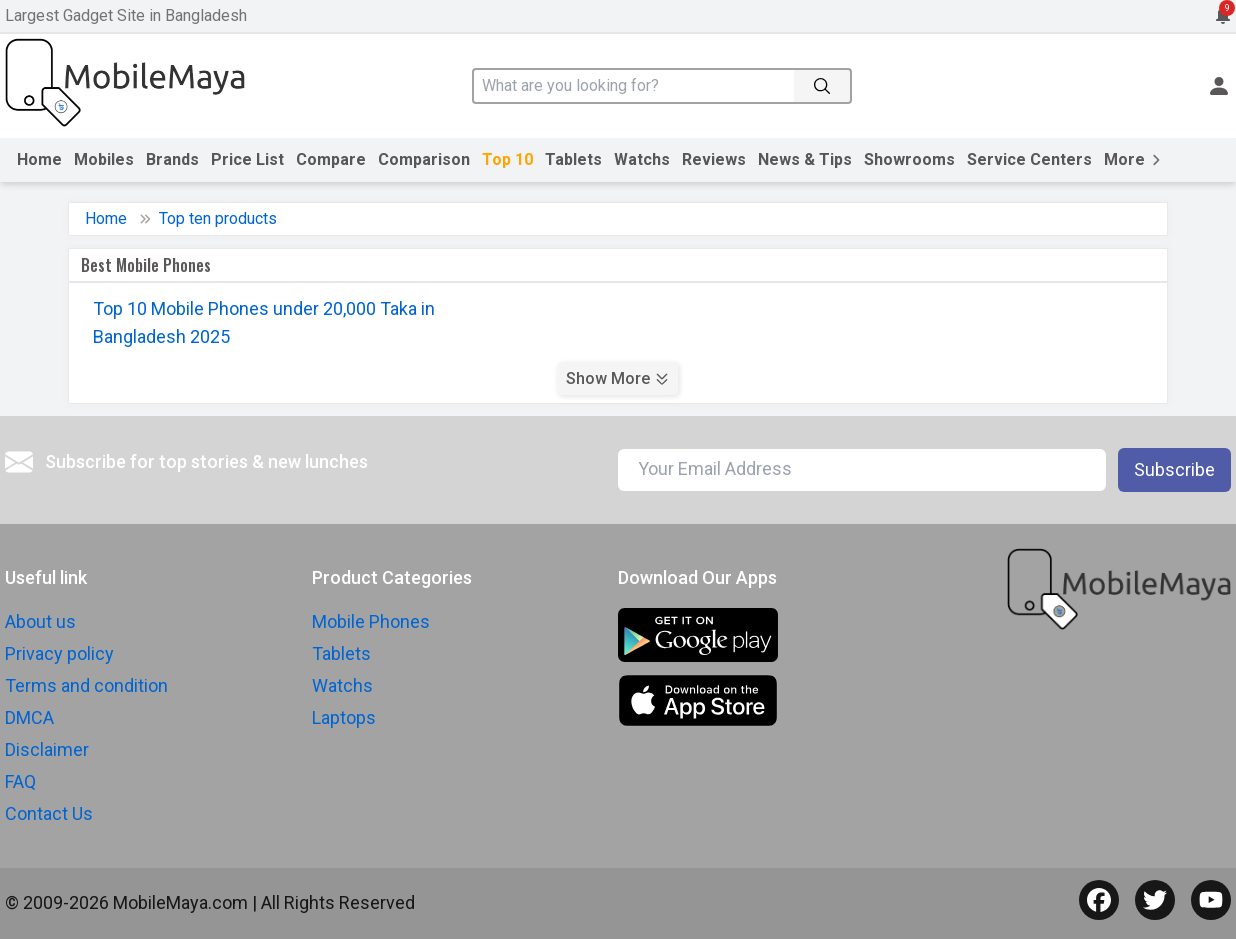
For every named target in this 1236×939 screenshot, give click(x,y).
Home (39, 159)
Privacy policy (59, 653)
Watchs (642, 159)
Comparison (424, 159)
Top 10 (507, 159)
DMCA (29, 717)
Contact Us (49, 813)
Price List (247, 159)
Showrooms (909, 159)
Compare (331, 159)
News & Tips (805, 159)
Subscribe (1174, 469)
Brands (172, 159)
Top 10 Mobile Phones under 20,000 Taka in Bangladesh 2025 (264, 322)
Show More (618, 378)
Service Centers (1029, 159)
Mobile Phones (371, 621)
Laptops (344, 717)
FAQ (20, 781)
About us (40, 621)
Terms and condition (86, 685)
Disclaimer (47, 749)
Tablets (573, 159)
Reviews (714, 159)
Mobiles (104, 159)
